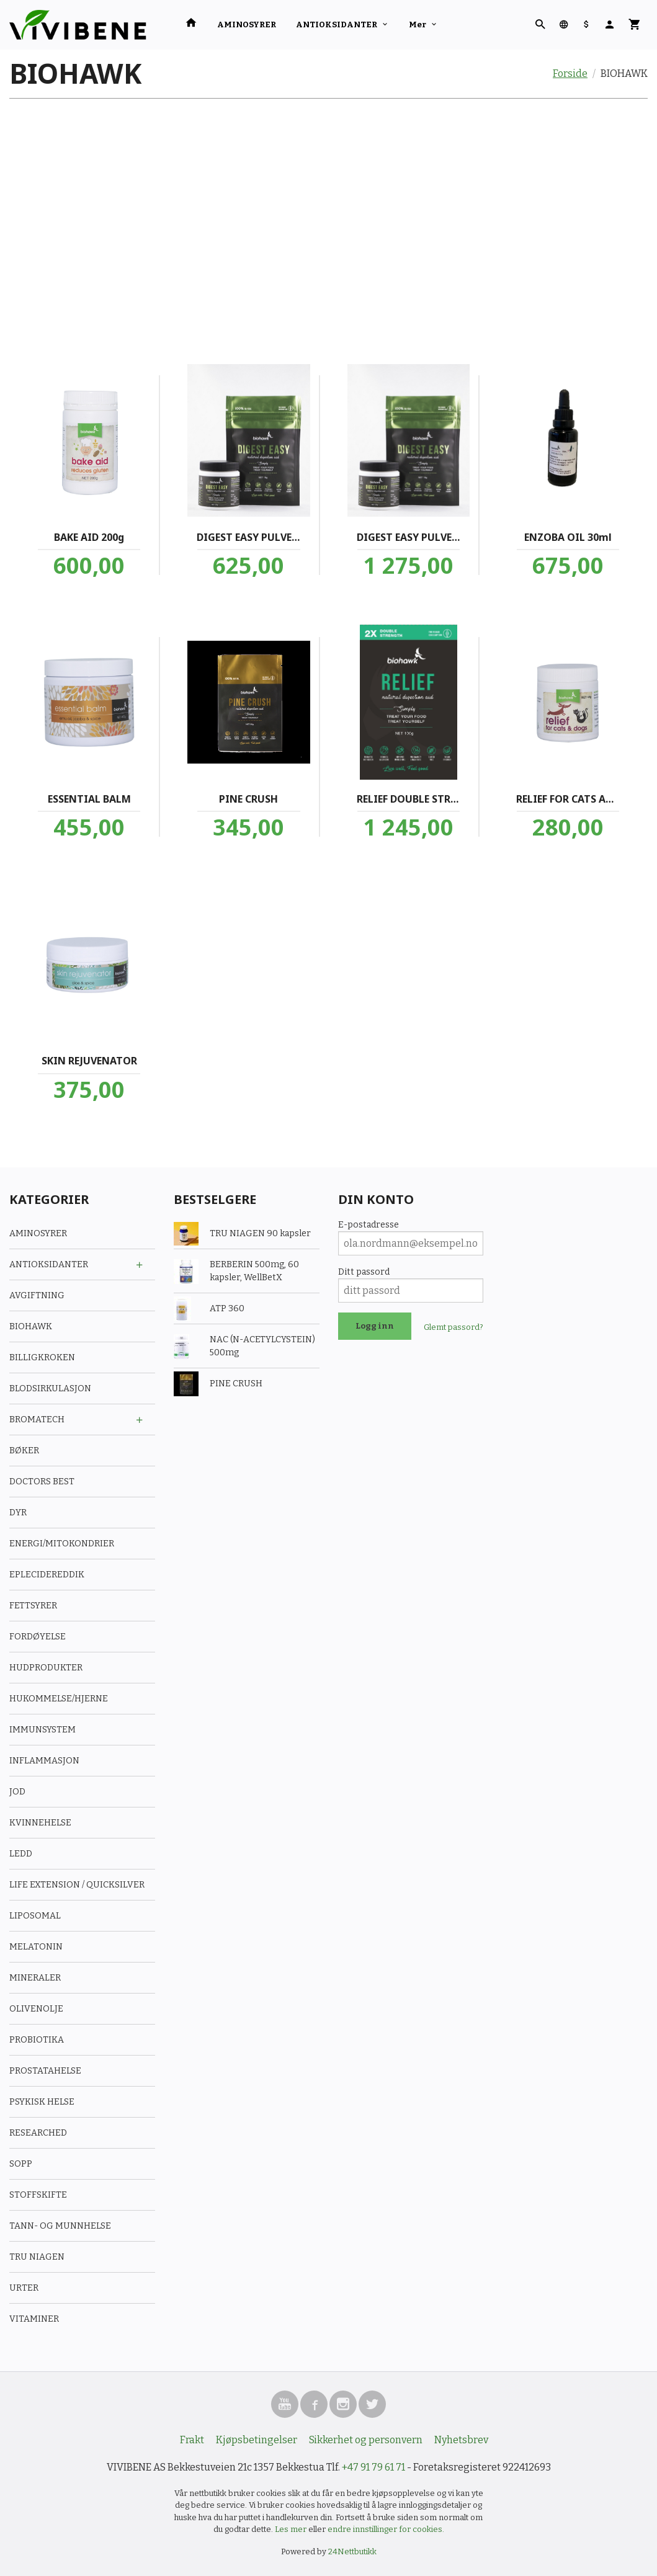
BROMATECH (37, 1419)
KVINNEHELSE (40, 1822)
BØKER (24, 1450)
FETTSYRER (33, 1605)
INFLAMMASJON (44, 1760)
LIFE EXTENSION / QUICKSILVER (77, 1884)
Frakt (192, 2440)
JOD (17, 1791)
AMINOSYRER (246, 24)
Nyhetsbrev (461, 2440)
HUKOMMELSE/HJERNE (58, 1698)
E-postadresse (368, 1224)
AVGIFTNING (37, 1295)
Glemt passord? (453, 1327)
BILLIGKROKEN (42, 1357)
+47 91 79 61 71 (373, 2467)
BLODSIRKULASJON (50, 1388)
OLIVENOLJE (36, 2008)
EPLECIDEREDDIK (46, 1574)
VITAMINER (34, 2319)
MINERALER (35, 1977)
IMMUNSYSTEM (42, 1729)
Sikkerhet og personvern (365, 2440)
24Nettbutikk (352, 2551)
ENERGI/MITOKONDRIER (61, 1543)
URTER (23, 2288)
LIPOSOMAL (35, 1915)
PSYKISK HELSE (41, 2102)
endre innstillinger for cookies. (386, 2529)
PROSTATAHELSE (45, 2071)
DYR (18, 1512)
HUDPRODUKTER (46, 1667)
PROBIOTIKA (36, 2040)
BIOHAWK (30, 1326)
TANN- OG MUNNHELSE (60, 2226)
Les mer (291, 2529)
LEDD (20, 1853)
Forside (570, 73)
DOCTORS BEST (41, 1481)
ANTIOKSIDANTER (336, 24)
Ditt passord (364, 1272)
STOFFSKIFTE (38, 2195)
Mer (417, 24)
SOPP (20, 2164)
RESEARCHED (38, 2133)
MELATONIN (36, 1946)
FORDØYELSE (37, 1636)
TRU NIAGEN (37, 2257)
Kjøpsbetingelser (256, 2440)
